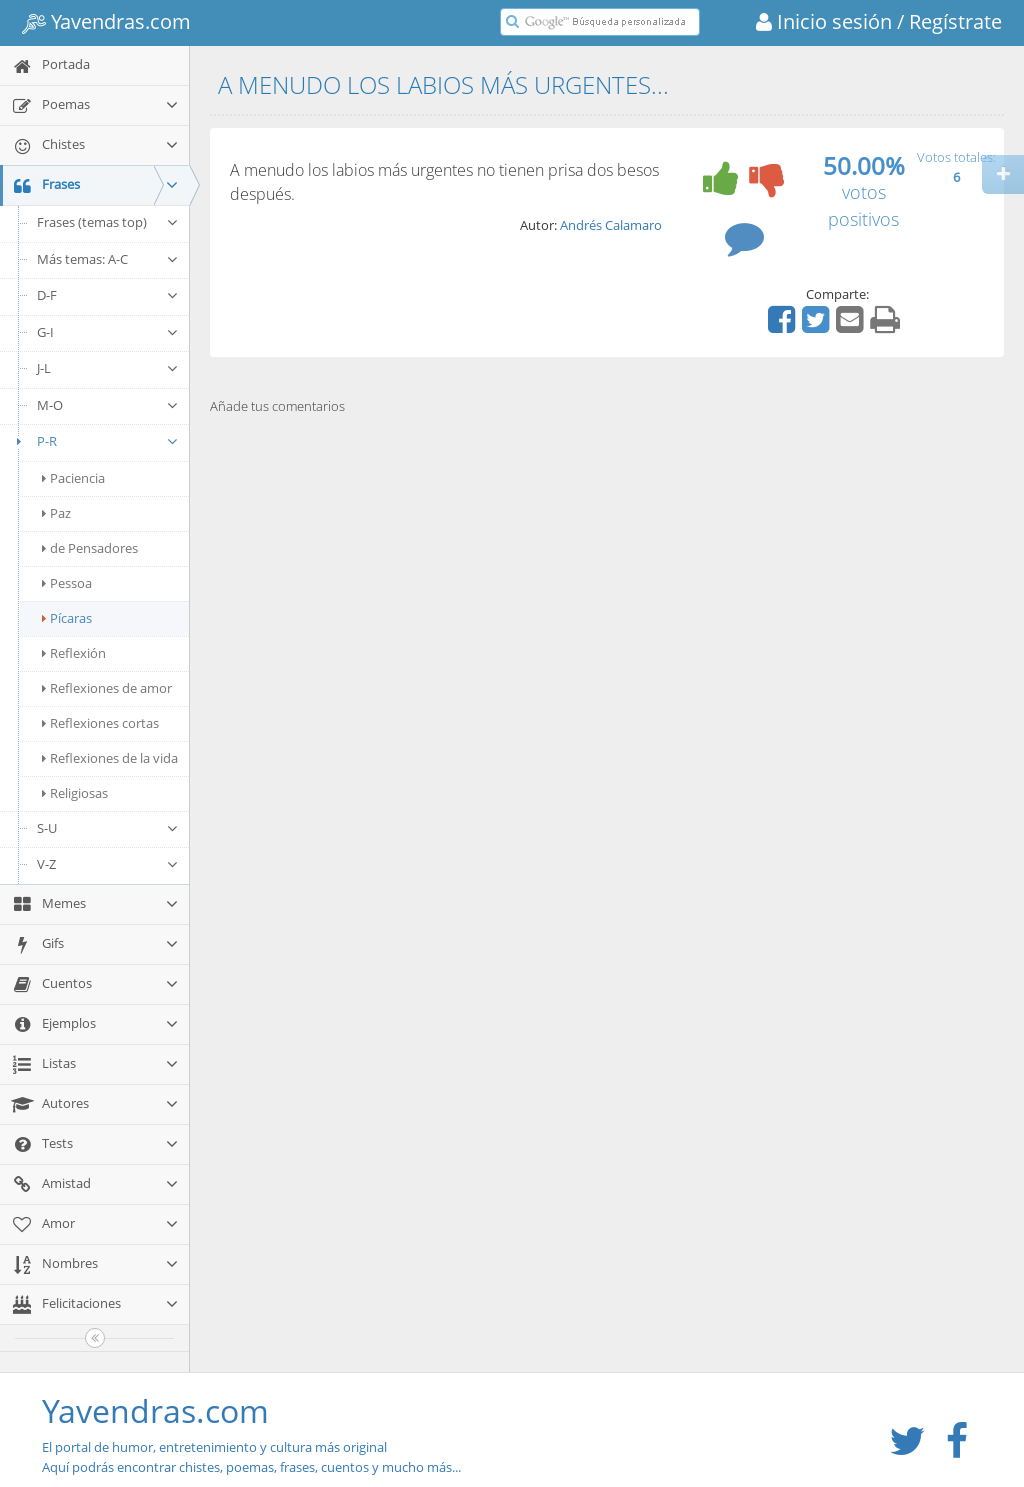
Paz (56, 513)
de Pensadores (90, 548)
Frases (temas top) (108, 222)
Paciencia (73, 478)
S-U (108, 828)
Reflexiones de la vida (110, 758)
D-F (108, 295)
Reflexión (74, 653)
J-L (108, 368)
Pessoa (67, 583)
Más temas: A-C (108, 259)
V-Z (108, 864)
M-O (108, 405)
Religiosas (75, 793)
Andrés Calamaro (611, 225)
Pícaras (67, 618)
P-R (94, 441)
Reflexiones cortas (100, 723)
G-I (108, 332)
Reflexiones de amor (107, 688)
